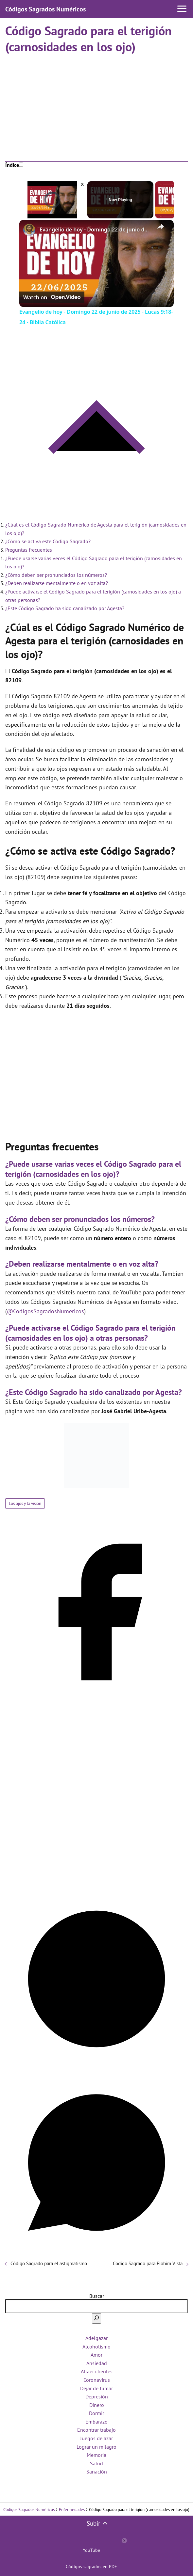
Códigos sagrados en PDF (91, 2566)
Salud (96, 2463)
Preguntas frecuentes (28, 549)
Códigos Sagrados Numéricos (45, 9)
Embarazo (96, 2421)
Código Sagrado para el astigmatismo (48, 2263)
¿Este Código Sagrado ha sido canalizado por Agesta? (64, 608)
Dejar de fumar (96, 2388)
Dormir (96, 2413)
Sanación (96, 2471)
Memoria (96, 2455)
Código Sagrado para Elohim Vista (148, 2263)
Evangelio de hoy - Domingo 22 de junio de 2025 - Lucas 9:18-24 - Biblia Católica (95, 229)
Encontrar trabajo (96, 2429)
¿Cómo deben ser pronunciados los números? (56, 575)
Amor (96, 2354)
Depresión (96, 2396)
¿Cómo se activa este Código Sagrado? (48, 541)
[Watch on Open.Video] (51, 297)
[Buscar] (96, 2318)
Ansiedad (96, 2363)
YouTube (91, 2550)
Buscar (96, 2296)
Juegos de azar (96, 2438)
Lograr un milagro (96, 2446)
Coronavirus (96, 2380)
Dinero (96, 2405)
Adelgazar (96, 2338)
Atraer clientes (97, 2371)
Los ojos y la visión (25, 1503)
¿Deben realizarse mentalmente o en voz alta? (56, 583)
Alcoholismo (96, 2346)
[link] (29, 230)
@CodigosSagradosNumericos (45, 1311)
